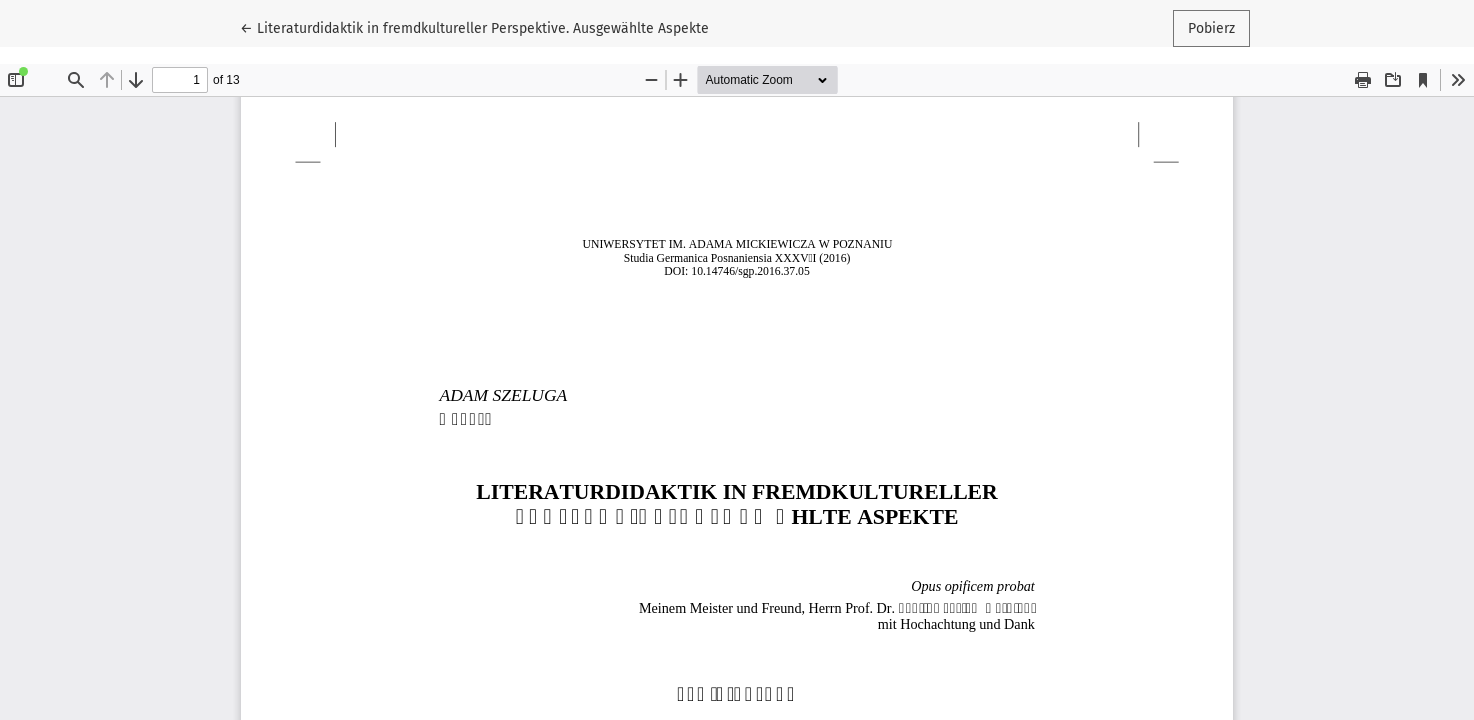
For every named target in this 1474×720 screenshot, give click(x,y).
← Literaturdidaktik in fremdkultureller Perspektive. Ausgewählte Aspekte (474, 27)
